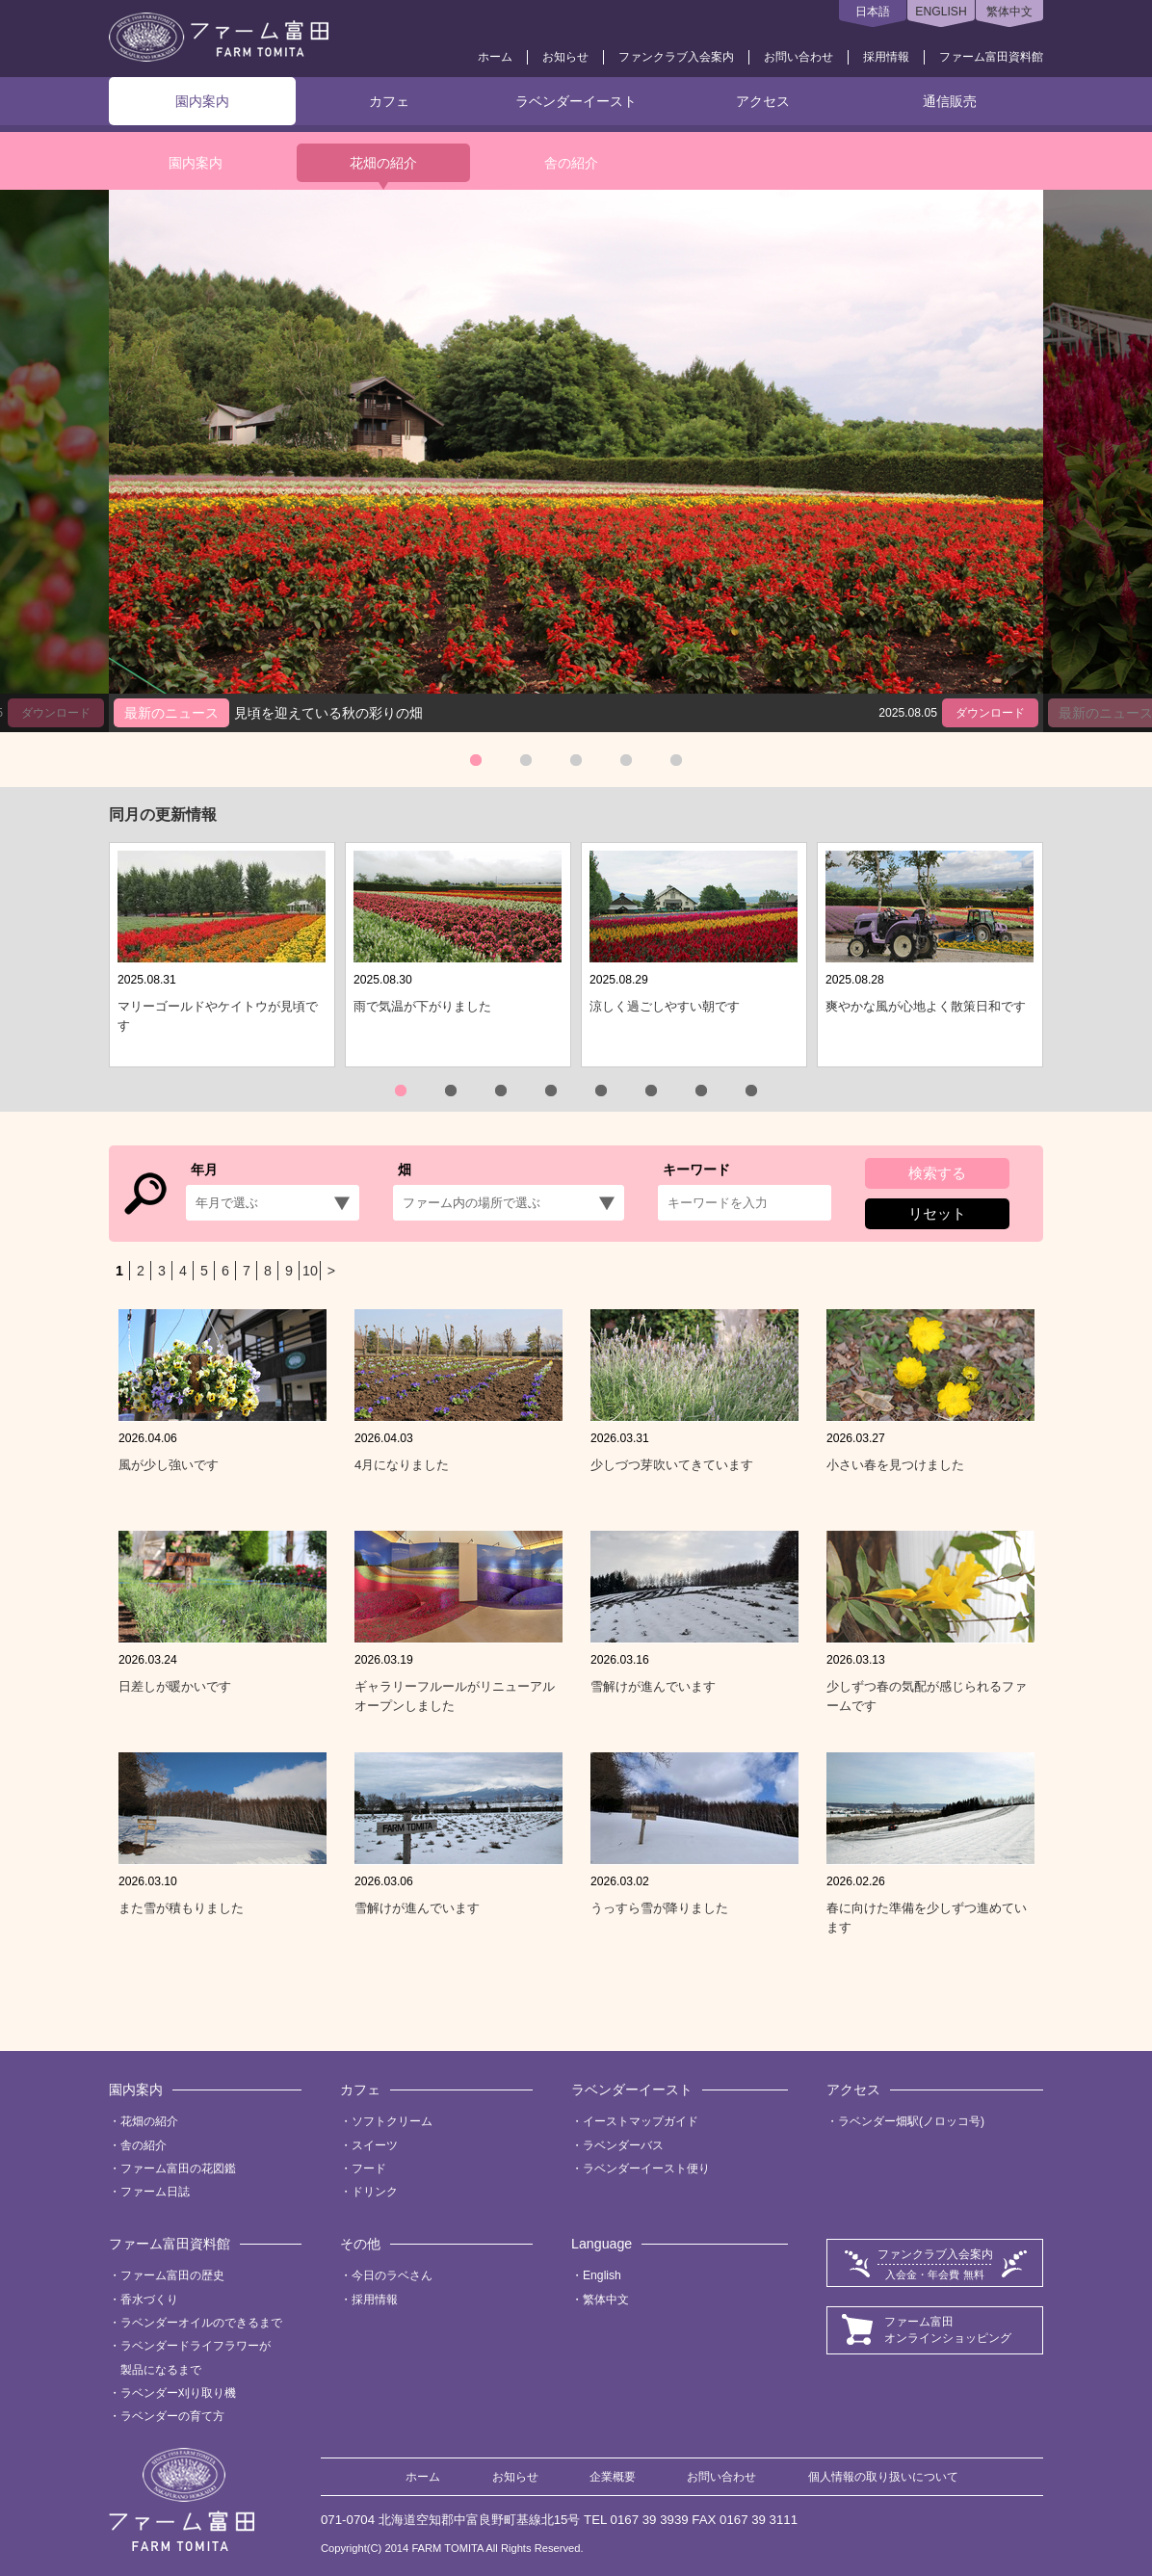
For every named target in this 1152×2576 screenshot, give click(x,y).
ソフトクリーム (392, 2121)
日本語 (872, 11)
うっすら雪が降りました (659, 1908)
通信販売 (950, 101)
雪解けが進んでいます (653, 1686)
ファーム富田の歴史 (172, 2275)
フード (369, 2168)
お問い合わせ (798, 57)
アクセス (763, 101)
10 (310, 1270)
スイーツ (375, 2145)
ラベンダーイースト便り (646, 2168)
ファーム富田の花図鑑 (178, 2168)
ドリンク (375, 2191)
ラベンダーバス (623, 2145)
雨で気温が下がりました (422, 1006)
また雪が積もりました (181, 1908)
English (602, 2275)
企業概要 (612, 2477)
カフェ (389, 101)
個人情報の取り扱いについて (883, 2477)
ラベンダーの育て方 (172, 2416)
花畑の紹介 (383, 163)
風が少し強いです (168, 1465)
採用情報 (886, 57)
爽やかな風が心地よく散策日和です (925, 1006)
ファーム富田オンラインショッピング (947, 2330)
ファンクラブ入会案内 (676, 57)
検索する (937, 1173)
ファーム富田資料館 (991, 57)
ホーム (495, 57)
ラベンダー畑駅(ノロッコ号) (911, 2121)
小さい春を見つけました (895, 1465)
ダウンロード (990, 713)
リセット (937, 1213)
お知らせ (565, 57)
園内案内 (202, 101)
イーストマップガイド (640, 2121)
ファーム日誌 (155, 2191)
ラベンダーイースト (576, 101)
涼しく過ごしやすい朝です (664, 1006)
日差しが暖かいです (174, 1686)
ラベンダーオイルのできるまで (201, 2322)
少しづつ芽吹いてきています (671, 1465)
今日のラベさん (392, 2275)
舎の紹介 (571, 163)
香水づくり (149, 2299)
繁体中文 (1009, 11)
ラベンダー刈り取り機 (178, 2393)
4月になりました (401, 1465)
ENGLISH (940, 11)
